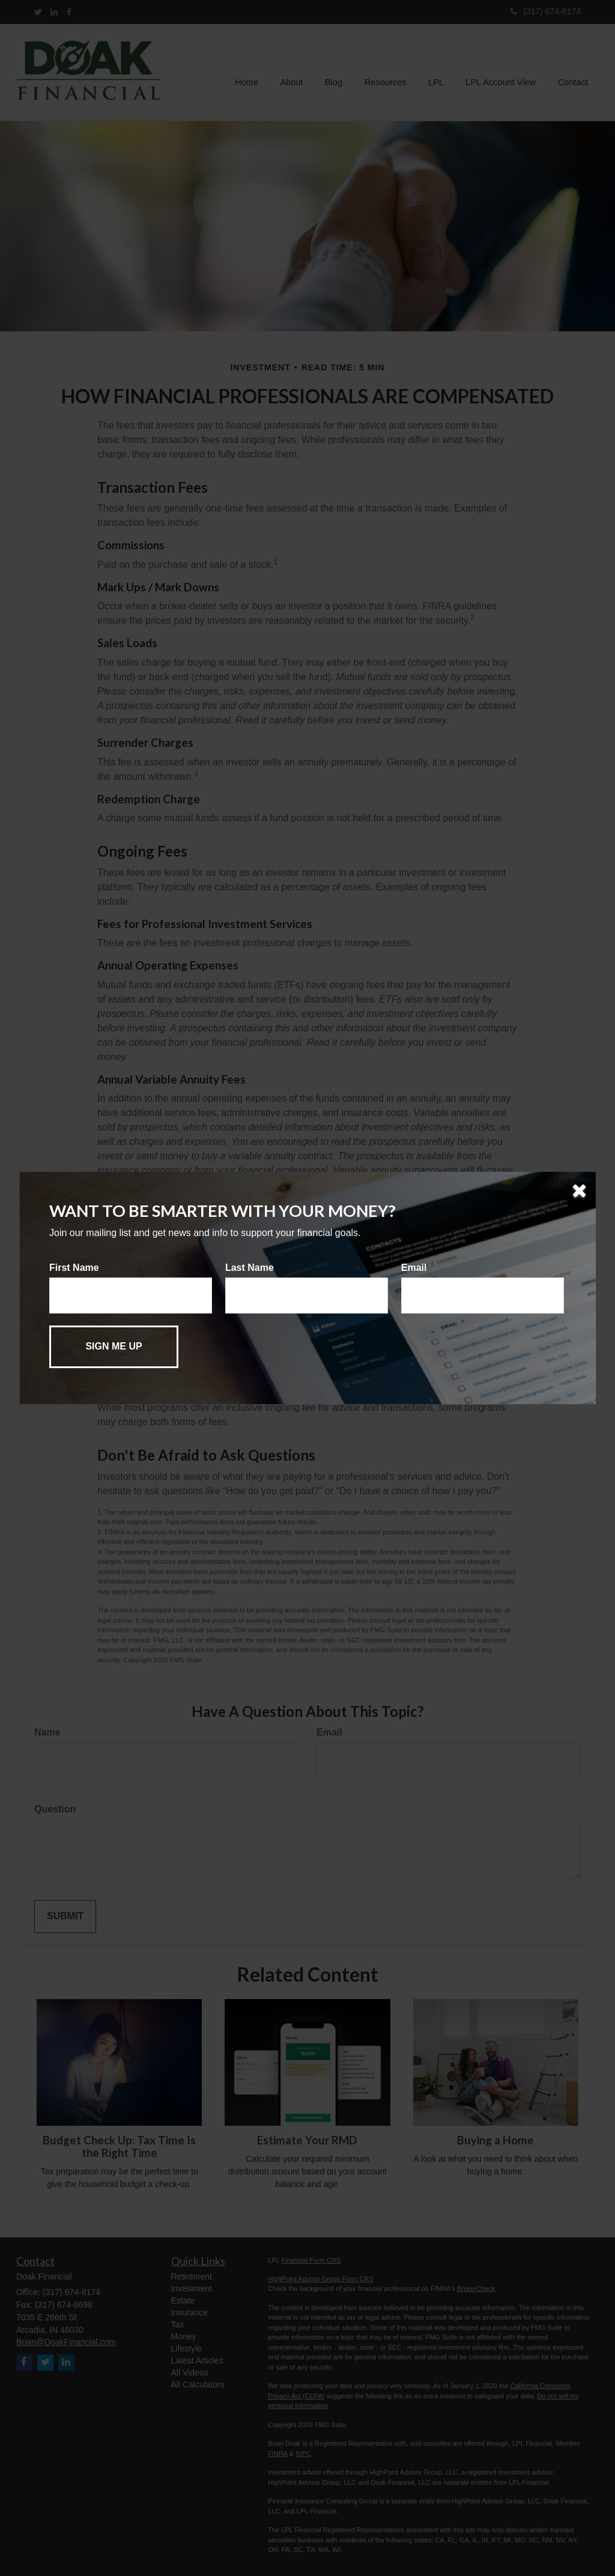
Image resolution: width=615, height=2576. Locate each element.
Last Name (249, 1267)
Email (414, 1267)
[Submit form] (113, 1347)
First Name (74, 1267)
